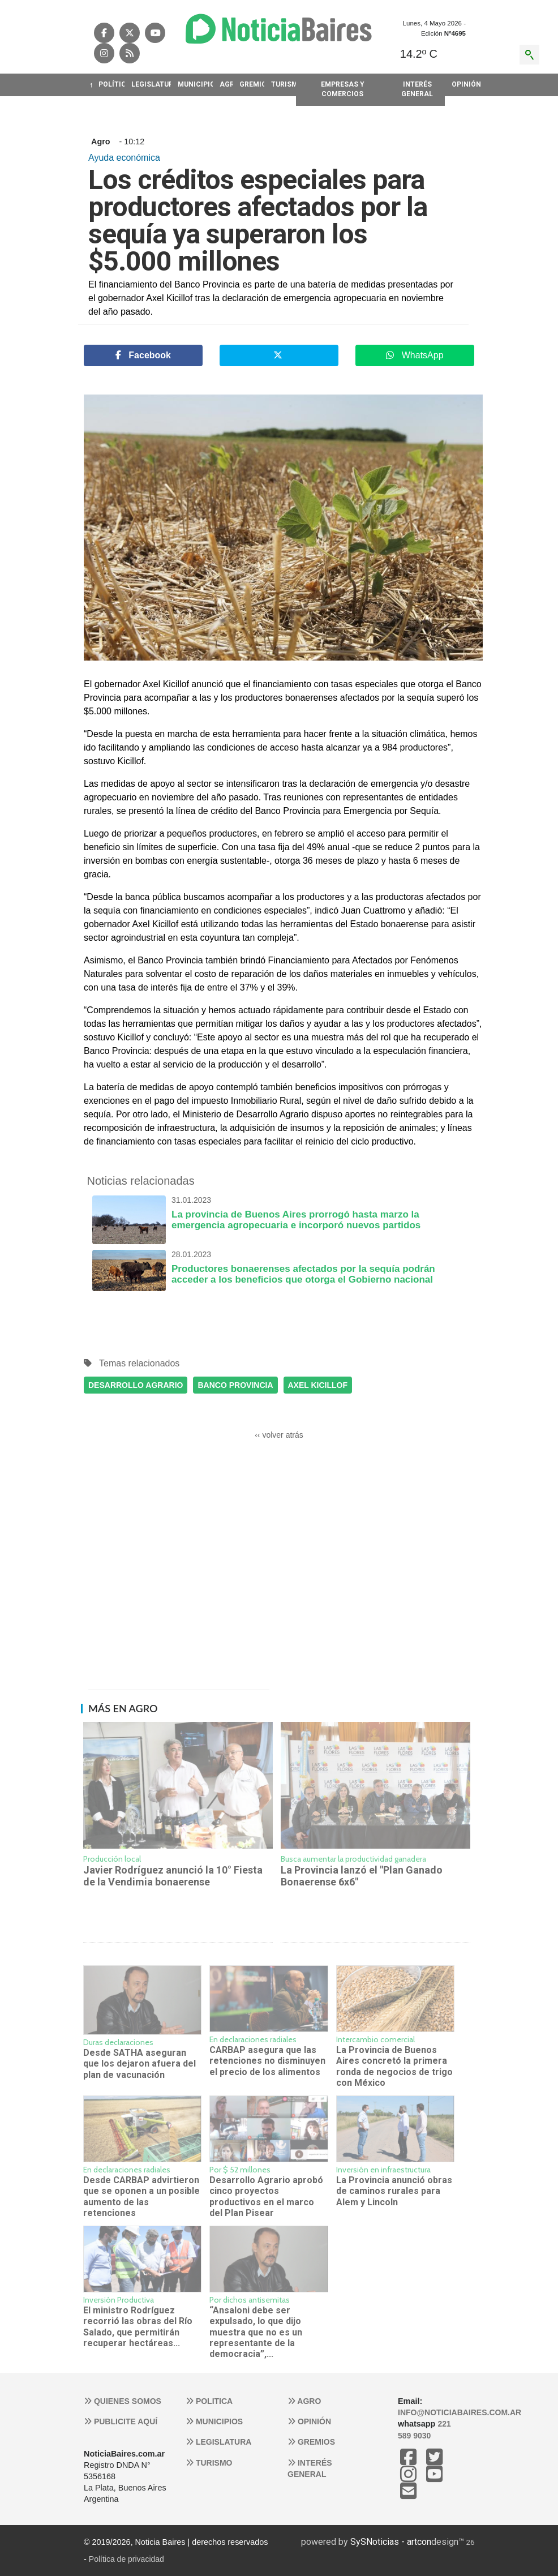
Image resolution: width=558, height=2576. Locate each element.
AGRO (226, 84)
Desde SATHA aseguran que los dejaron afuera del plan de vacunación (139, 2063)
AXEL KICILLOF (318, 1385)
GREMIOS (251, 84)
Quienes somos (122, 2401)
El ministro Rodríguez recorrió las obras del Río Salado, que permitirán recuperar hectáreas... (137, 2326)
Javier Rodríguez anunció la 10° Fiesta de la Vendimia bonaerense (173, 1876)
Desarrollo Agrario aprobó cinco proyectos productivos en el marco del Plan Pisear (266, 2196)
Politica (209, 2401)
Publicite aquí (120, 2421)
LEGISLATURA (151, 84)
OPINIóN (463, 84)
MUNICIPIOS (195, 84)
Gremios (311, 2441)
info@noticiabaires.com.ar (459, 2412)
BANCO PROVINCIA (235, 1385)
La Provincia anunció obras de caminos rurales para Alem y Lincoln (394, 2191)
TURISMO (283, 84)
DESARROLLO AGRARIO (135, 1385)
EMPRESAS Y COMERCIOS (342, 89)
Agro (304, 2401)
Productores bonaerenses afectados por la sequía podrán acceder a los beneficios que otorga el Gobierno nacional (279, 1267)
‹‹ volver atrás (279, 1434)
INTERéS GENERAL (417, 89)
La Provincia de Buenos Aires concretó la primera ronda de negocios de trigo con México (394, 2066)
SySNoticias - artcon (390, 2541)
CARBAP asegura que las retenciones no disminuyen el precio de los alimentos (267, 2060)
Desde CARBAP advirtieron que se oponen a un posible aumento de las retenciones (141, 2196)
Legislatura (218, 2441)
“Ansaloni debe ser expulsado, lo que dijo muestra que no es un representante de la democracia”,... (255, 2332)
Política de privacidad (126, 2559)
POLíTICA (111, 84)
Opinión (309, 2421)
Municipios (214, 2421)
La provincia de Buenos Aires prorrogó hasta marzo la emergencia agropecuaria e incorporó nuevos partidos (279, 1213)
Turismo (209, 2462)
